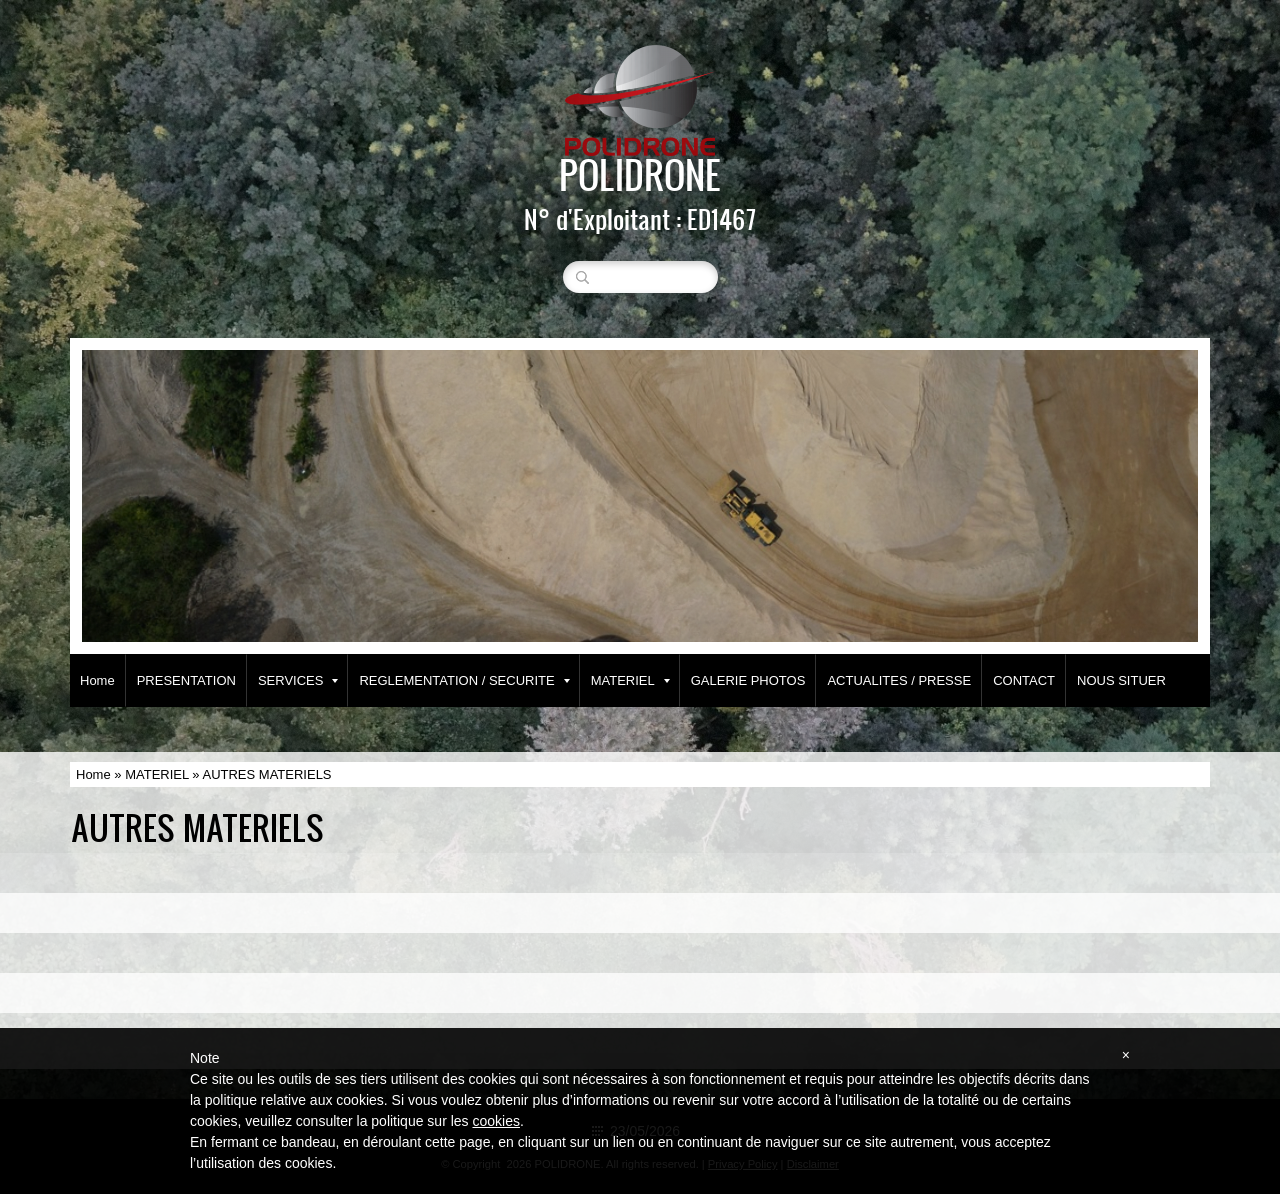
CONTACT (1024, 680)
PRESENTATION (186, 680)
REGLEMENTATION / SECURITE (464, 680)
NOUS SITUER (1121, 680)
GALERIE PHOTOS (748, 680)
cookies (495, 1121)
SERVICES (298, 680)
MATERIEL (630, 680)
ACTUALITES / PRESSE (899, 680)
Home (97, 680)
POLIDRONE (640, 174)
